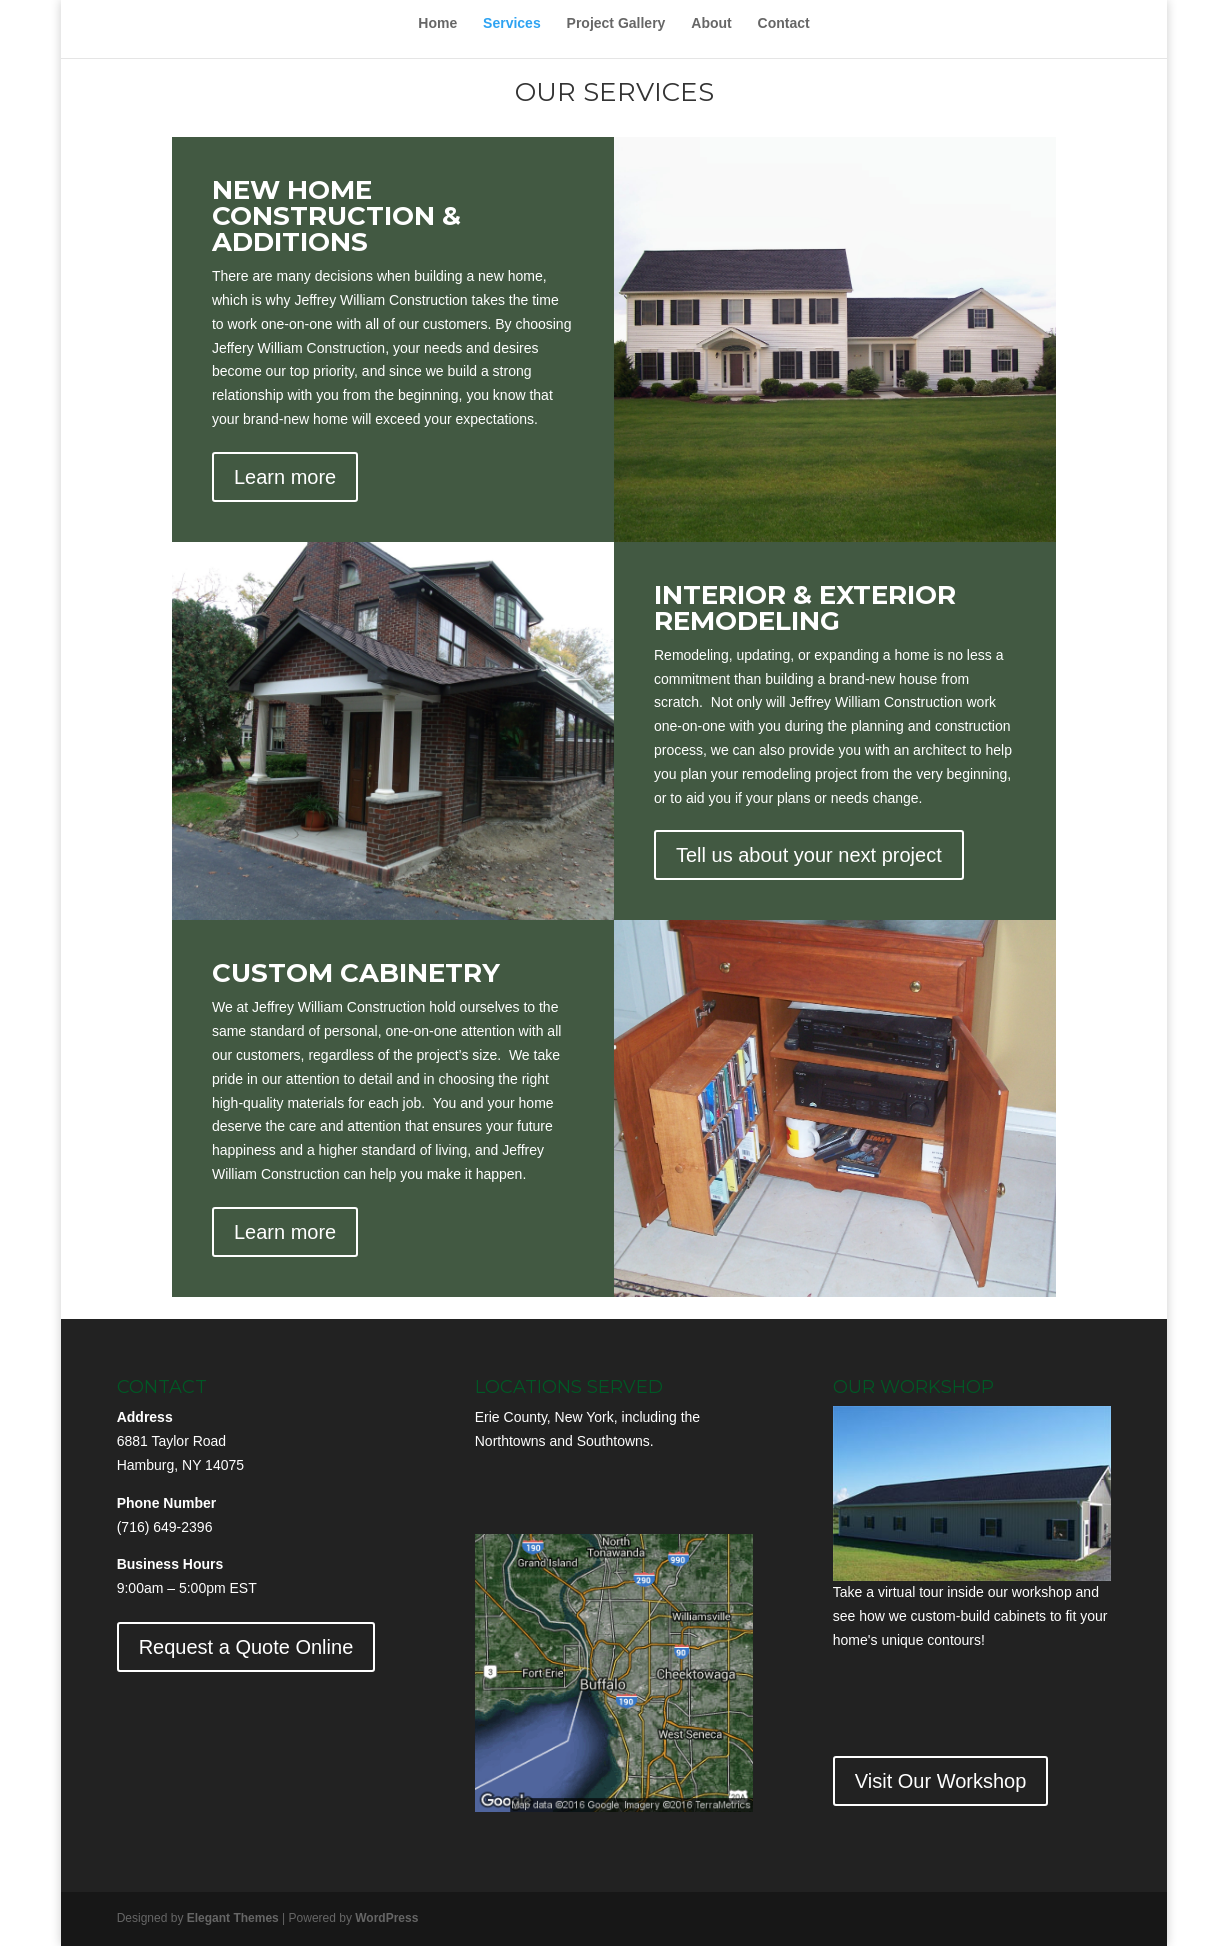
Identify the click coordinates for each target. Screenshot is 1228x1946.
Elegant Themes (233, 1918)
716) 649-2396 (166, 1527)
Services (512, 23)
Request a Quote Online (246, 1647)
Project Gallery (616, 23)
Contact (784, 23)
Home (437, 23)
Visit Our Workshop (941, 1781)
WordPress (386, 1918)
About (711, 23)
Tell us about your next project (809, 855)
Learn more (285, 477)
